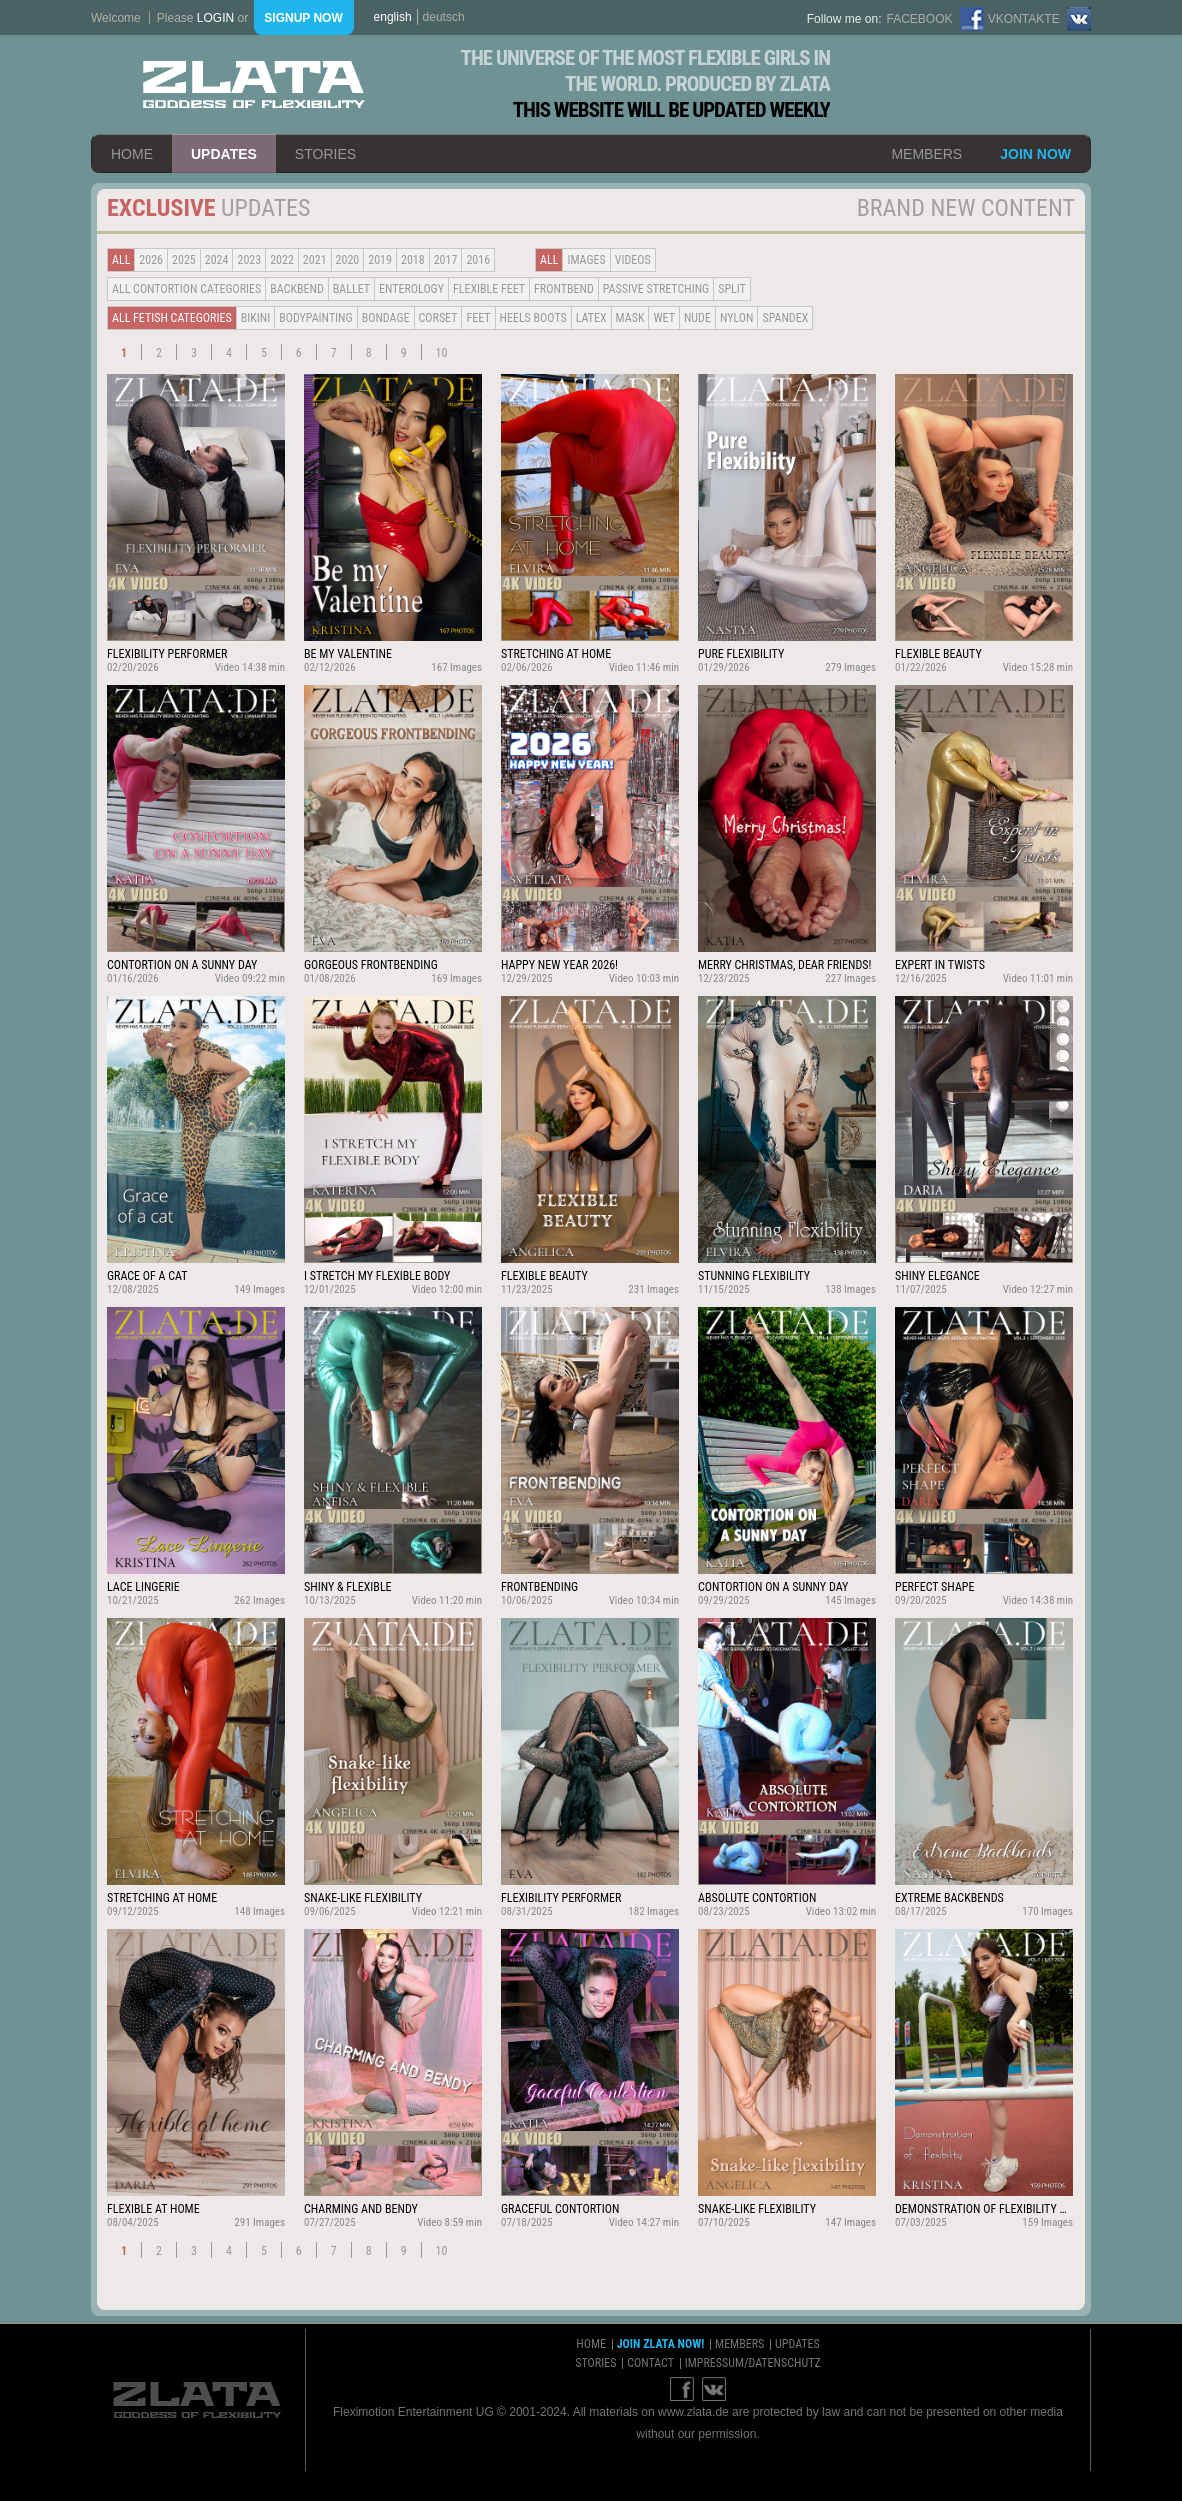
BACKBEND (297, 289)
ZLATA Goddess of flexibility (254, 84)
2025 (184, 260)
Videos (633, 260)
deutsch (444, 17)
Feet (478, 318)
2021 (315, 260)
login (215, 18)
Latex (591, 318)
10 (442, 353)
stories (325, 154)
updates (224, 154)
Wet (663, 318)
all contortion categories (186, 289)
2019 (380, 260)
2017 (446, 260)
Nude (697, 318)
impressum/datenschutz (753, 2363)
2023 (249, 260)
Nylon (737, 318)
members (926, 154)
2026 (151, 260)
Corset (438, 318)
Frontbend (564, 289)
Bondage (386, 318)
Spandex (785, 318)
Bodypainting (315, 318)
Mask (630, 318)
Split (732, 289)
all (121, 260)
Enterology (411, 289)
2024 (217, 260)
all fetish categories (172, 318)
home (132, 154)
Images (586, 260)
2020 (348, 260)
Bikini (256, 318)
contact (650, 2363)
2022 (282, 260)
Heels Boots (533, 318)
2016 (478, 260)
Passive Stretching (656, 289)
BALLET (351, 289)
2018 (413, 260)
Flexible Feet (489, 289)
